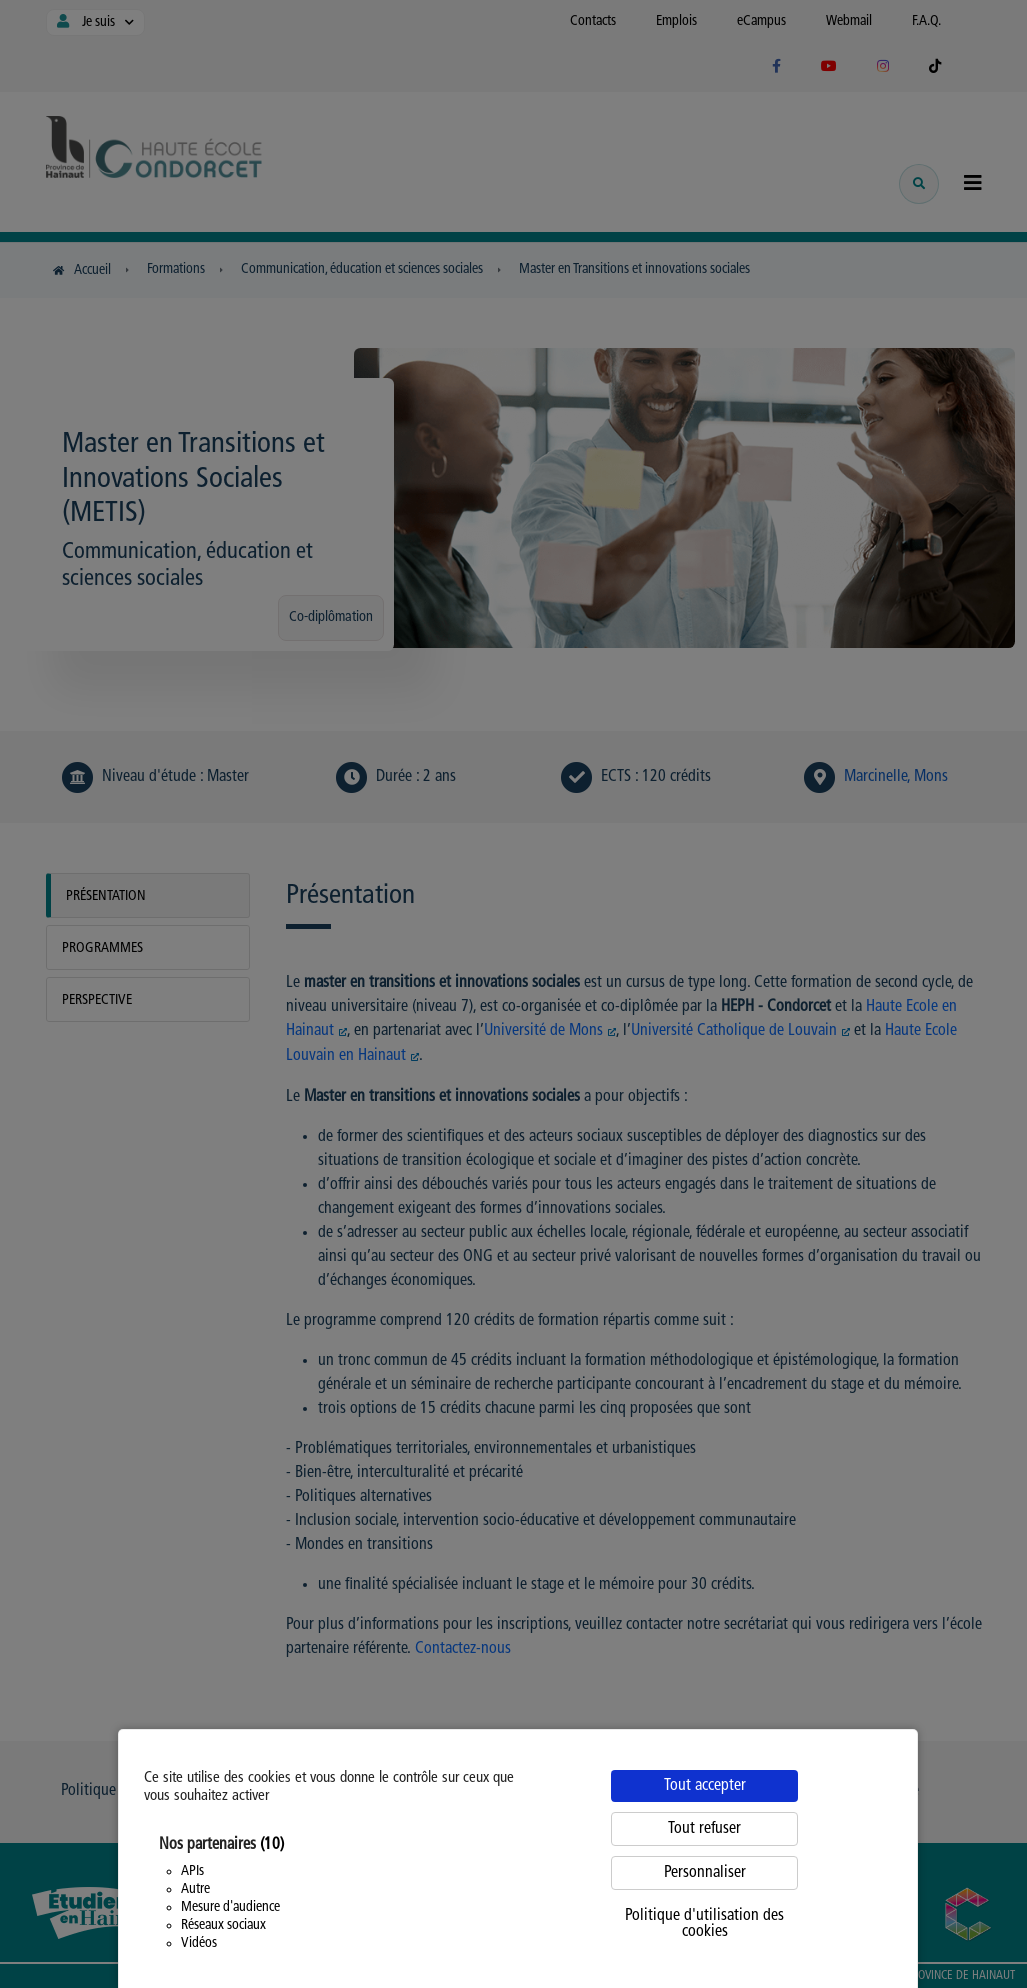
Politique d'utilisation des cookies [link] (704, 1924)
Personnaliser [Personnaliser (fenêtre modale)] (705, 1873)
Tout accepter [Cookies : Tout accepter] (705, 1786)
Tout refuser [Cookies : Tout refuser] (704, 1829)
